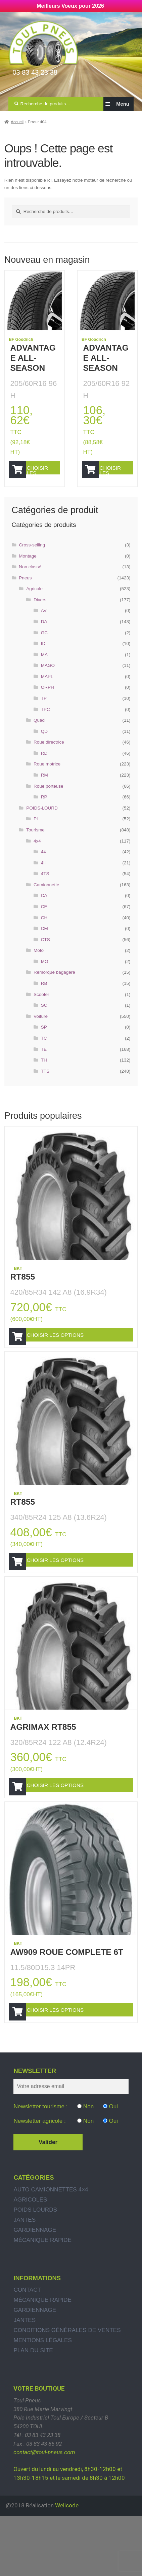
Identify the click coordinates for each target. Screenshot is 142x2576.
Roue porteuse (48, 801)
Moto (39, 966)
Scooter (41, 1009)
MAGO (48, 681)
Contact (27, 2357)
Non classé (30, 582)
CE (44, 922)
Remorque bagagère (54, 988)
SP (44, 1042)
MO (44, 976)
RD (44, 768)
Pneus (25, 593)
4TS (45, 889)
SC (44, 1021)
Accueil (17, 121)
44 (43, 867)
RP (44, 812)
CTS (45, 955)
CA (44, 911)
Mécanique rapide (42, 2307)
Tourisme (35, 845)
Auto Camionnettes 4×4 (50, 2256)
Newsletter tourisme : (40, 2173)
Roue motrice (47, 779)
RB (44, 999)
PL (36, 834)
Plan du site (33, 2417)
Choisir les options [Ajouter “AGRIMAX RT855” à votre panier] (69, 1830)
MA (44, 670)
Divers (40, 615)
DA (44, 637)
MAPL (47, 691)
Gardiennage (34, 2297)
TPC (45, 724)
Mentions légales (42, 2407)
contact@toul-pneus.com (44, 2519)
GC (44, 648)
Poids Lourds (35, 2277)
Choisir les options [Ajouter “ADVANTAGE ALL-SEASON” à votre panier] (44, 474)
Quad (39, 736)
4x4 (37, 856)
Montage (27, 571)
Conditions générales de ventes (67, 2397)
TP (44, 714)
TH (44, 1075)
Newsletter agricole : (39, 2188)
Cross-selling (32, 560)
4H (44, 878)
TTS (45, 1086)
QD (44, 746)
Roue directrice (49, 757)
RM (44, 790)
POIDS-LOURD (42, 823)
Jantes (24, 2287)
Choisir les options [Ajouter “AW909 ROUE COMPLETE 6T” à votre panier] (69, 2068)
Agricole (34, 604)
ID (43, 659)
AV (44, 626)
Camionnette (46, 900)
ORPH (47, 703)
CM (44, 944)
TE (44, 1064)
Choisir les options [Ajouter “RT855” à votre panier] (69, 1354)
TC (44, 1053)
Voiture (41, 1031)
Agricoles (30, 2266)
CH (44, 933)
